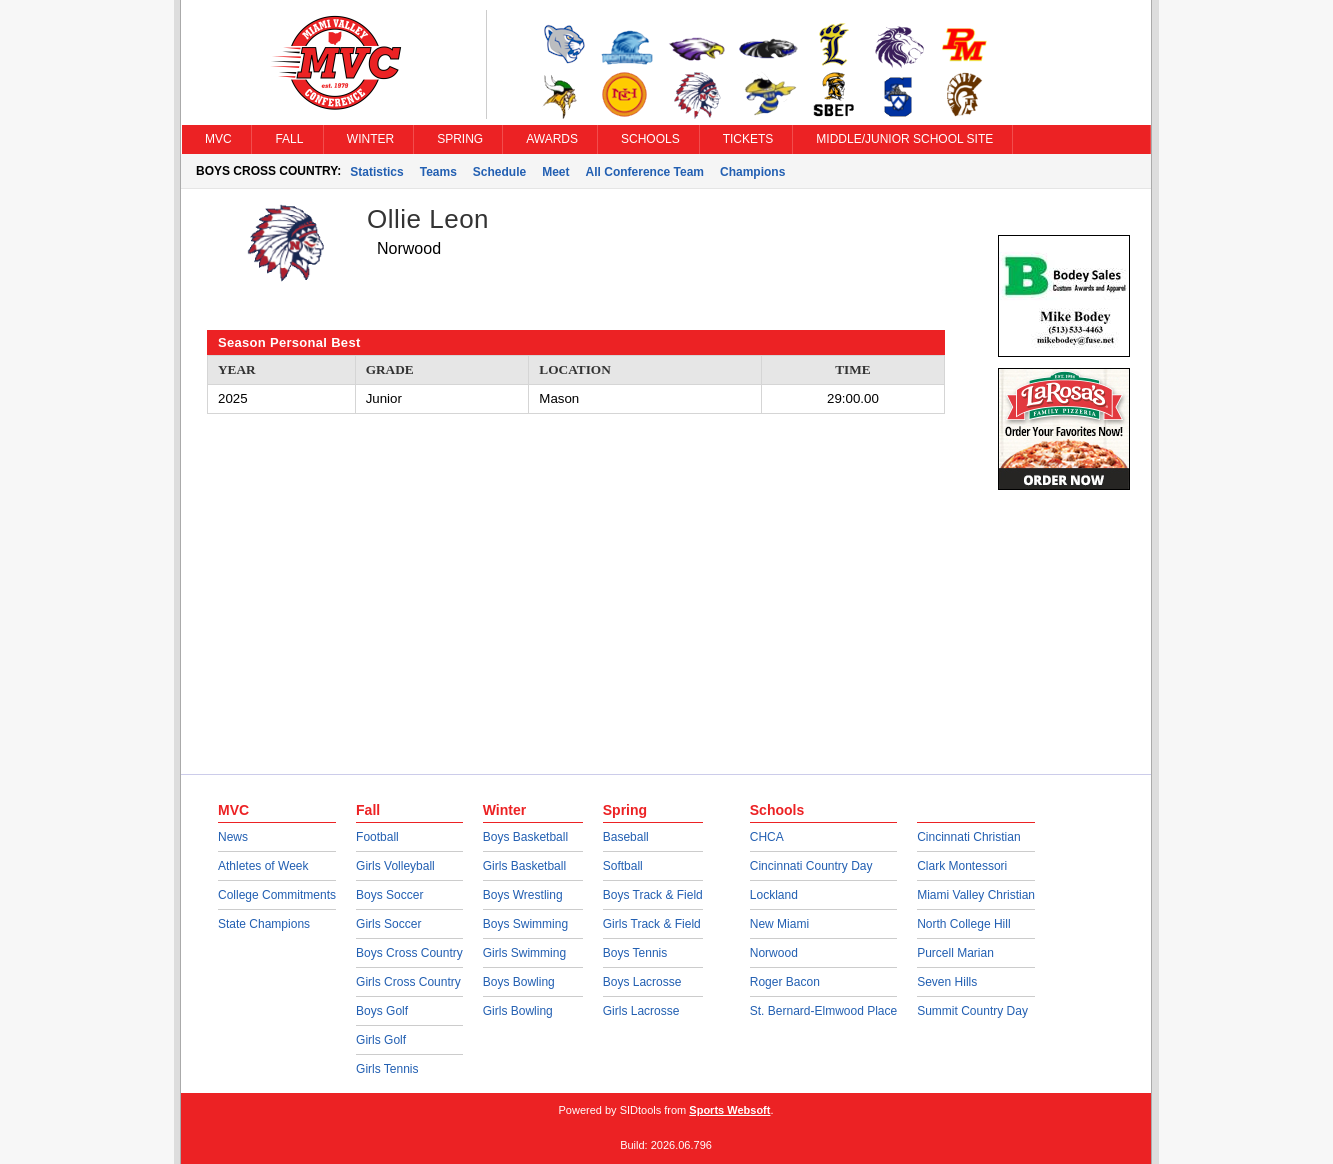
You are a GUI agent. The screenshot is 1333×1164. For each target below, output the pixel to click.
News (233, 837)
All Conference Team (645, 172)
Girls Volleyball (395, 866)
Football (377, 837)
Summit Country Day (972, 1011)
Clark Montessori (962, 866)
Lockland (774, 895)
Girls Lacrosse (641, 1011)
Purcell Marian (955, 953)
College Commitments (277, 895)
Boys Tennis (635, 953)
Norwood (774, 953)
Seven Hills (947, 982)
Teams (438, 172)
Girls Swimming (524, 953)
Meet (555, 172)
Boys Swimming (525, 924)
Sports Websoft (729, 1110)
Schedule (499, 172)
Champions (752, 172)
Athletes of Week (263, 866)
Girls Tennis (387, 1069)
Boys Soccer (389, 895)
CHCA (767, 837)
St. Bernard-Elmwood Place (823, 1011)
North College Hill (963, 924)
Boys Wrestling (523, 895)
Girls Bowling (518, 1011)
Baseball (626, 837)
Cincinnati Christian (968, 837)
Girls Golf (381, 1040)
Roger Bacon (785, 982)
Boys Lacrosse (642, 982)
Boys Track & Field (653, 895)
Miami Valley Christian (976, 895)
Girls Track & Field (652, 924)
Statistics (376, 172)
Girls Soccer (388, 924)
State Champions (264, 924)
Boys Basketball (525, 837)
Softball (623, 866)
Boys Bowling (519, 982)
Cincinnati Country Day (811, 866)
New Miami (779, 924)
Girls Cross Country (408, 982)
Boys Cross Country (409, 953)
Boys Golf (382, 1011)
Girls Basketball (524, 866)
